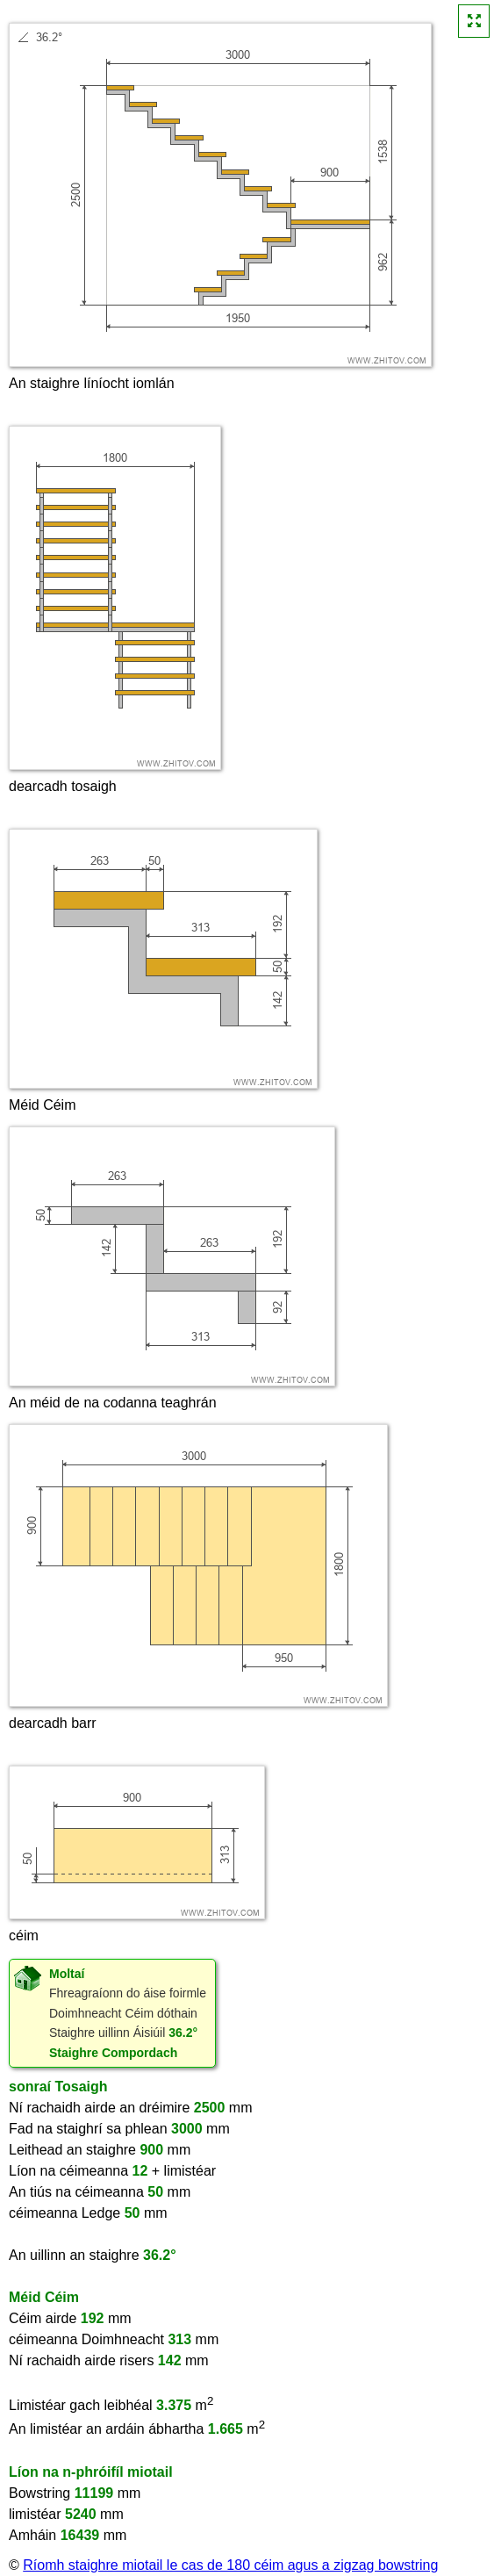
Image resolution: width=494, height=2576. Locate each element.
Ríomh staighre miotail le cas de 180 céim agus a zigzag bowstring (230, 2565)
